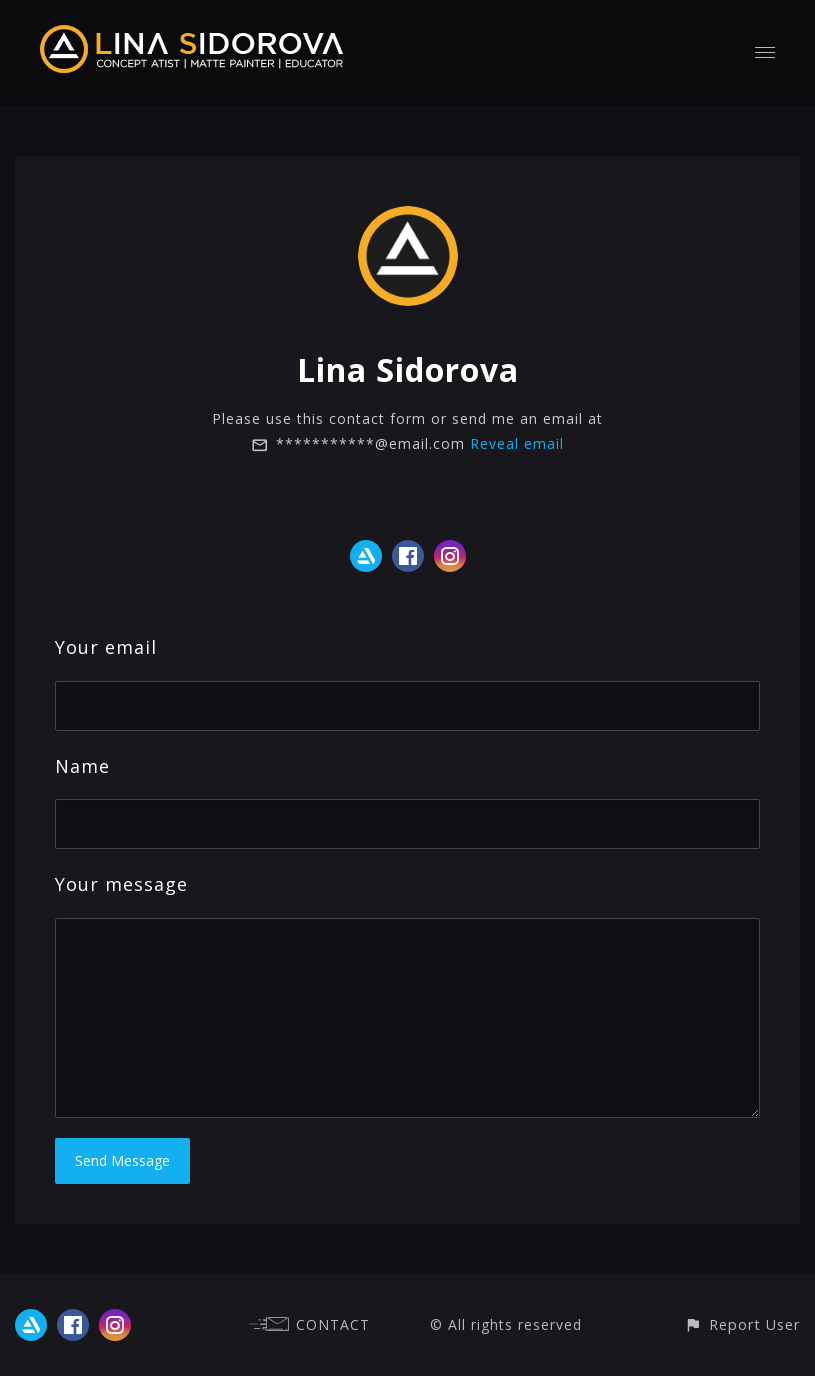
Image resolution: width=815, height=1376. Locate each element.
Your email (106, 647)
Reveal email (517, 443)
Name (82, 766)
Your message (121, 884)
